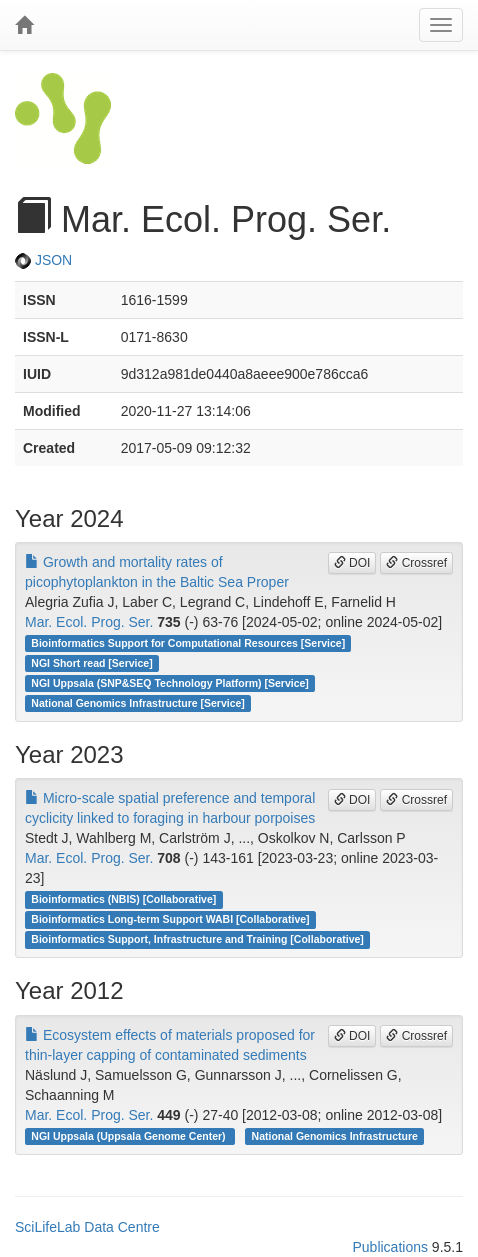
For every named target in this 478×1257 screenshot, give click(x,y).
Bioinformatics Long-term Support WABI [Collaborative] (170, 919)
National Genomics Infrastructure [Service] (138, 703)
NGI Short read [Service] (91, 663)
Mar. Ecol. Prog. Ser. (89, 622)
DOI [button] (352, 563)
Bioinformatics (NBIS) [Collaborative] (123, 899)
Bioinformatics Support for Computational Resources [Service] (188, 643)
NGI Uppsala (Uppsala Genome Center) (129, 1136)
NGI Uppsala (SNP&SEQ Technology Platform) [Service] (170, 683)
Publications (390, 1247)
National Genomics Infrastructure (335, 1136)
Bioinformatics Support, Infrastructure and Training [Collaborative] (197, 939)
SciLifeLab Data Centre (87, 1227)
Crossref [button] (416, 563)
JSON (43, 260)
